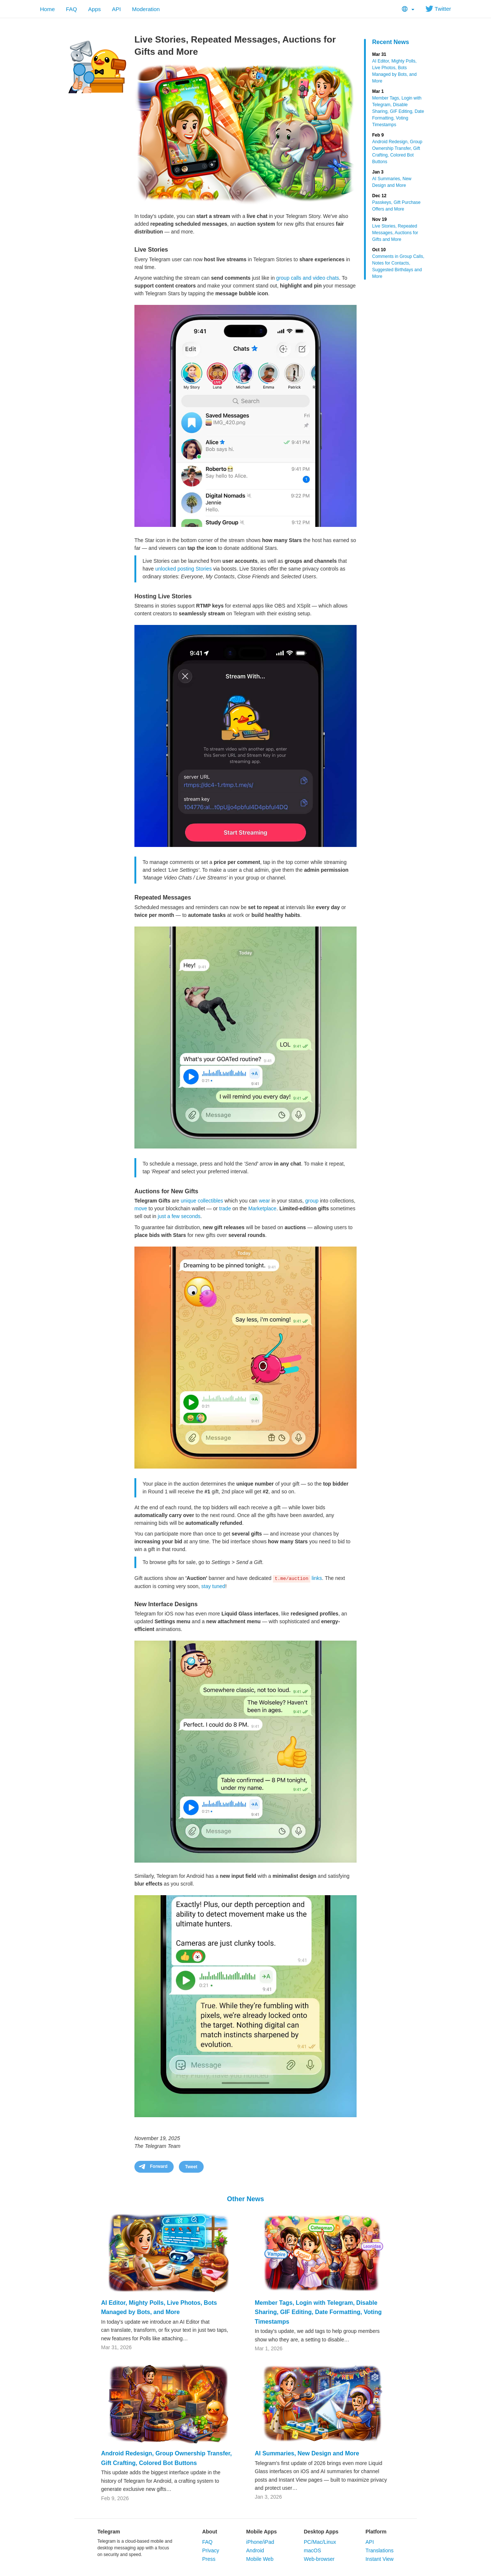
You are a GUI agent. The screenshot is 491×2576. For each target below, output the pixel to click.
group (311, 1201)
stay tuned (213, 1586)
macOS (312, 2550)
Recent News (390, 42)
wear (264, 1201)
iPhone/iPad (260, 2542)
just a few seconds (179, 1216)
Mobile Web (260, 2559)
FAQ (71, 9)
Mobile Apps (261, 2532)
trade (225, 1208)
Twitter (438, 9)
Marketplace (262, 1208)
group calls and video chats (307, 278)
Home (47, 9)
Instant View (379, 2559)
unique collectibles (202, 1201)
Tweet (191, 2166)
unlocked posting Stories (183, 569)
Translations (379, 2550)
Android (255, 2550)
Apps (94, 9)
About (209, 2532)
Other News (245, 2199)
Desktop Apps (321, 2532)
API (116, 9)
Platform (376, 2532)
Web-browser (319, 2559)
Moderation (146, 9)
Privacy (210, 2550)
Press (209, 2559)
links (317, 1578)
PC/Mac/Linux (320, 2542)
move (140, 1208)
